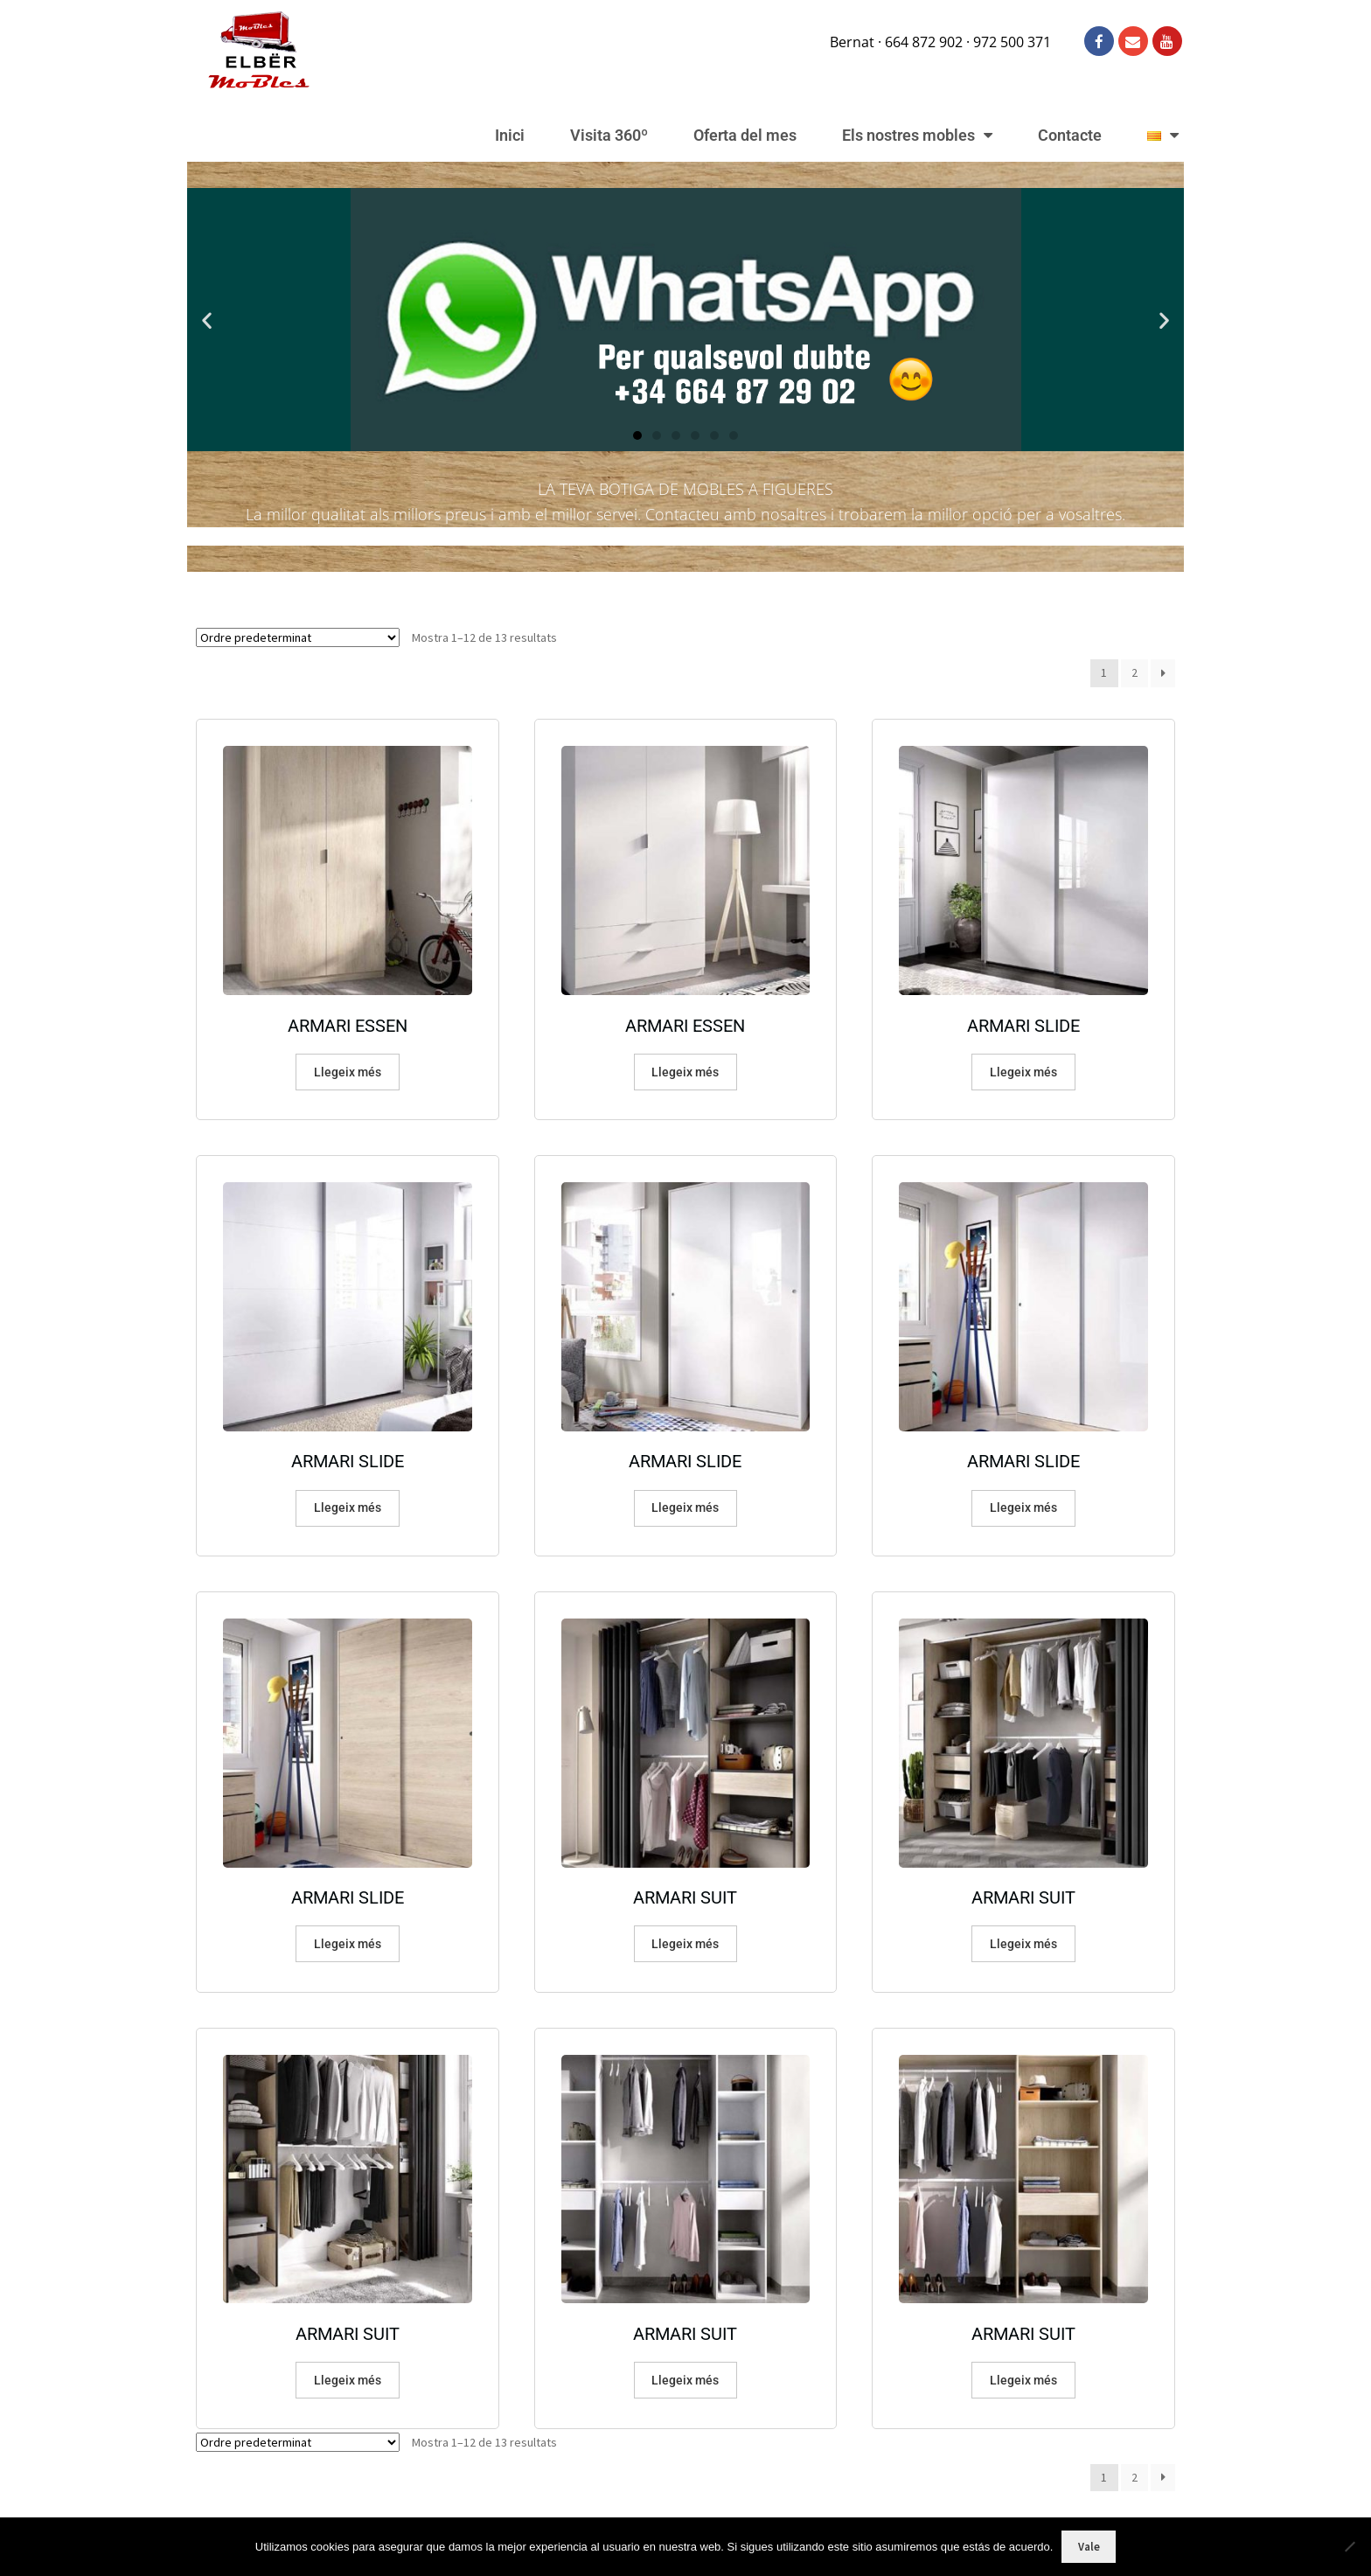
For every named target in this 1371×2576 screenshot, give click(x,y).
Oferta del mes (745, 135)
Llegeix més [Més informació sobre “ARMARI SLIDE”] (1023, 1072)
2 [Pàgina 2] (1134, 672)
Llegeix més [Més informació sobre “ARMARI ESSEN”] (347, 1072)
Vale (1089, 2546)
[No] (1349, 2546)
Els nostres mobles (917, 135)
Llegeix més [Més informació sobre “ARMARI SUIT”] (685, 1944)
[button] (207, 320)
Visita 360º (609, 135)
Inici (510, 135)
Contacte (1070, 135)
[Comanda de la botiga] (298, 637)
